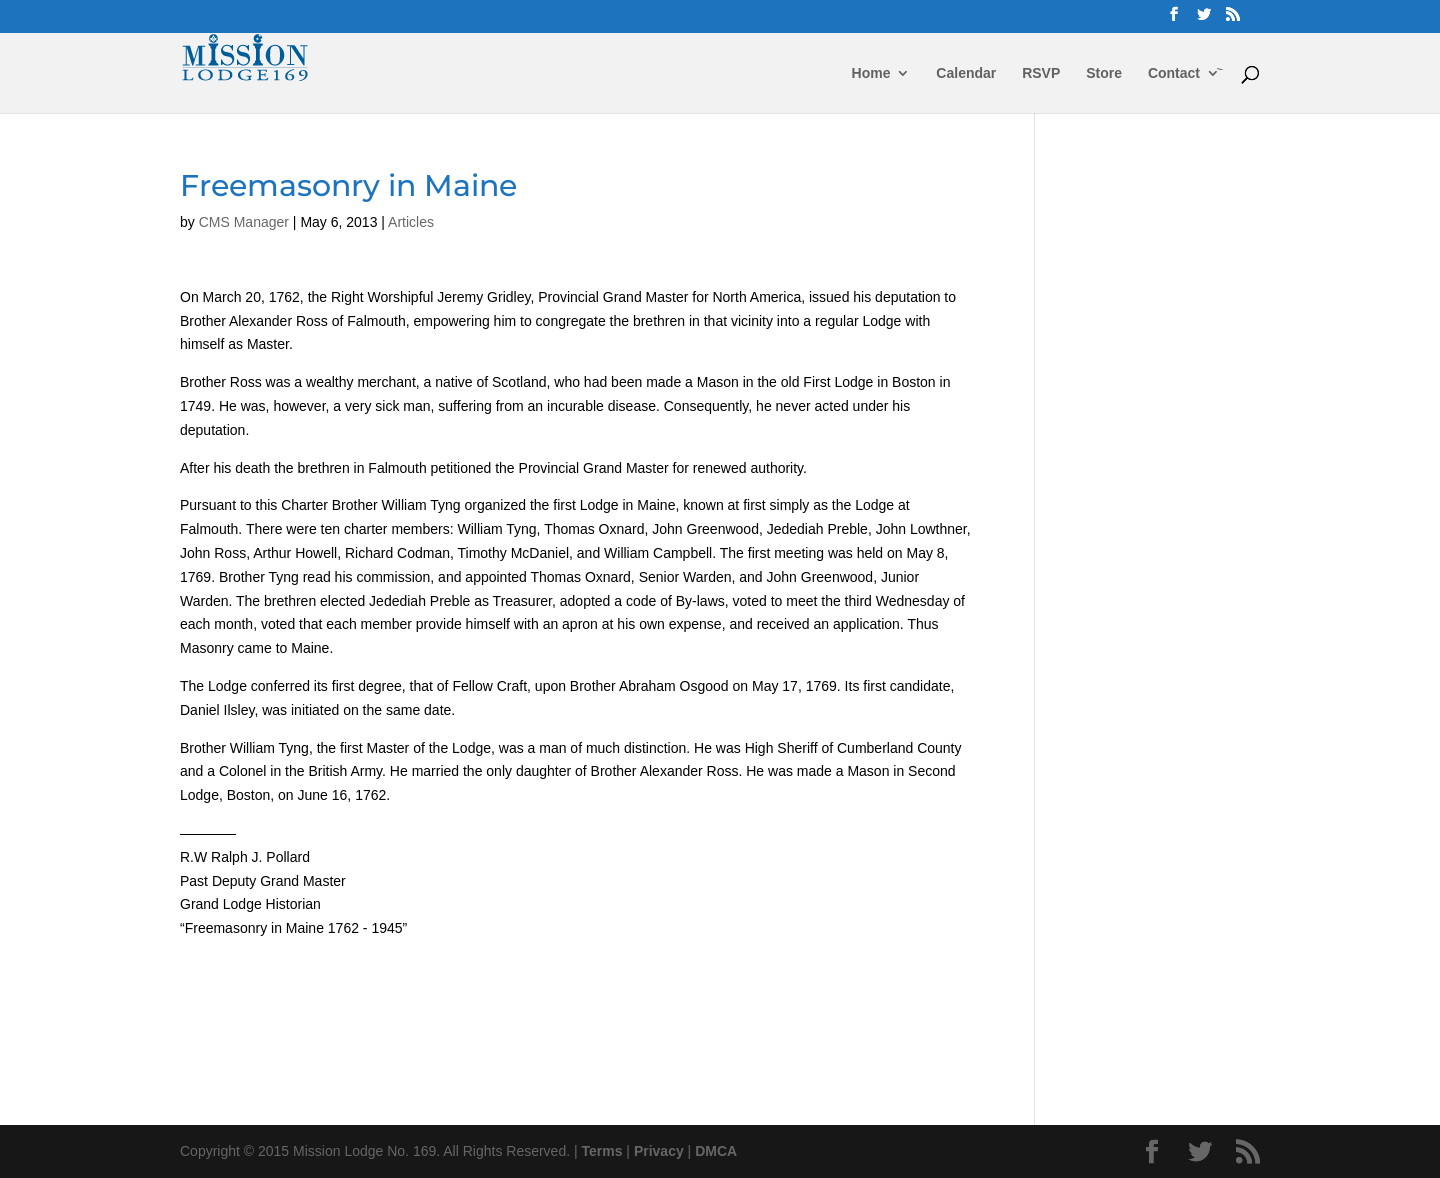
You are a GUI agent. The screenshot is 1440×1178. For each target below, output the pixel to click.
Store (1104, 73)
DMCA (716, 1151)
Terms (602, 1151)
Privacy (659, 1151)
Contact (1174, 73)
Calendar (966, 73)
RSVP (1041, 73)
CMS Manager (244, 222)
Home (871, 73)
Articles (411, 222)
